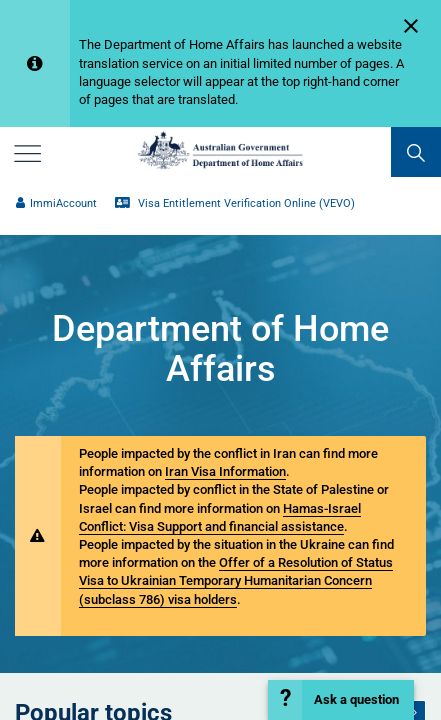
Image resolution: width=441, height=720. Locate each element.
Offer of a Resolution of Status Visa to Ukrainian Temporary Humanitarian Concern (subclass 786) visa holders (236, 580)
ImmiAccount (56, 203)
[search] (416, 152)
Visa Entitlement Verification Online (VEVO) (235, 203)
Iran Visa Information (225, 471)
